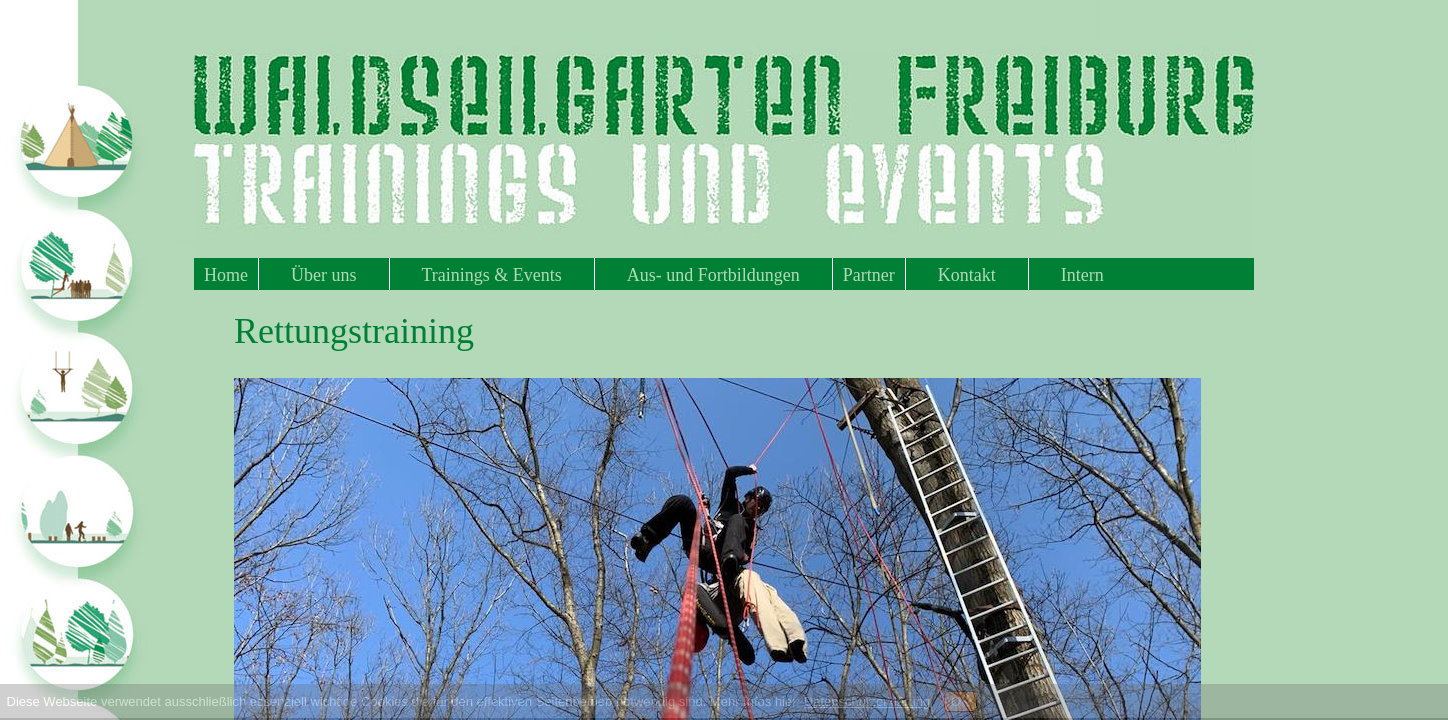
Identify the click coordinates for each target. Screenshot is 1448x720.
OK (960, 701)
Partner (869, 275)
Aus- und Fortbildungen (713, 275)
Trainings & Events (492, 275)
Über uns (324, 275)
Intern (1082, 275)
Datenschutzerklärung (867, 701)
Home (226, 275)
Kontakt (967, 275)
